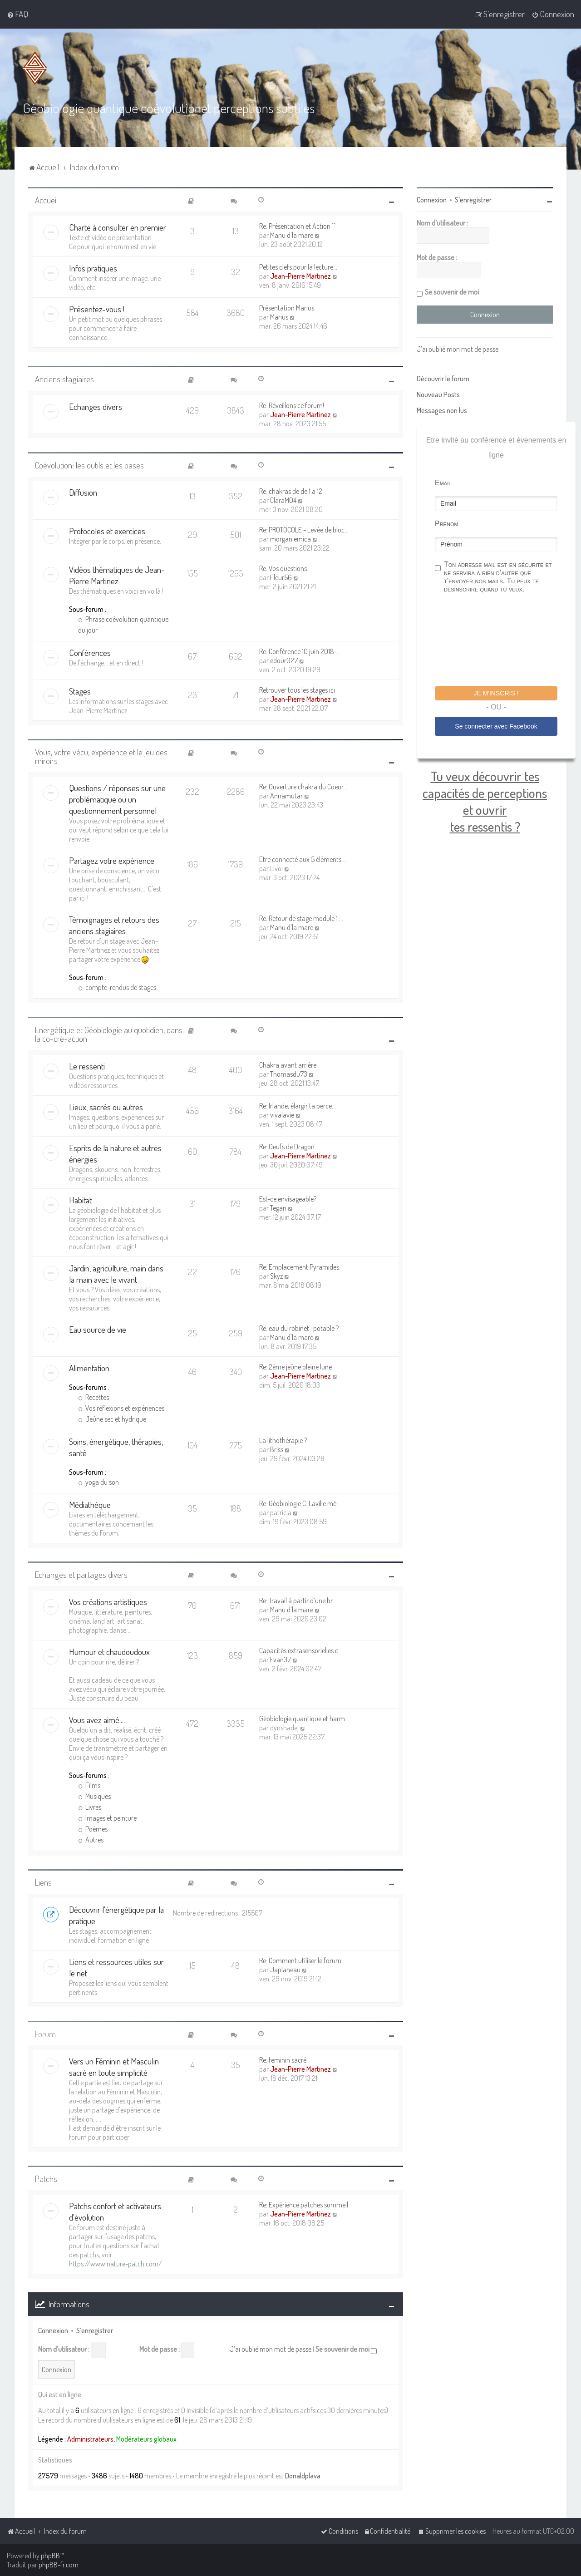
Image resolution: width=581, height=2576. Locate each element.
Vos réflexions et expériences (121, 1408)
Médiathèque (90, 1504)
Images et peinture (107, 1817)
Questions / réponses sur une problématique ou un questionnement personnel (117, 799)
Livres (89, 1807)
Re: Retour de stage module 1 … (301, 918)
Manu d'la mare (291, 235)
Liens (43, 1882)
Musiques (94, 1796)
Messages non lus (442, 410)
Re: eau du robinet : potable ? (299, 1328)
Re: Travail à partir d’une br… (297, 1600)
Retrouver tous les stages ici (297, 689)
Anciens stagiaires (64, 378)
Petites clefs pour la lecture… (298, 266)
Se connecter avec (496, 726)
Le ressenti (87, 1066)
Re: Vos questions (283, 568)
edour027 (284, 660)
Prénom (446, 523)
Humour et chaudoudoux (109, 1651)
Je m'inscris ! (495, 693)
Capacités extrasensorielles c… (300, 1650)
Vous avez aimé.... (97, 1719)
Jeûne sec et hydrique (112, 1418)
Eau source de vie (97, 1329)
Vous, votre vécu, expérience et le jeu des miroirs (101, 756)
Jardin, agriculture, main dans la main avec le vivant (116, 1273)
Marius (279, 316)
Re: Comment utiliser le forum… (302, 1960)
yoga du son (98, 1482)
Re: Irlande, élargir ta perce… (297, 1105)
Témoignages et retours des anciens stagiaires (114, 925)
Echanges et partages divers (81, 1574)
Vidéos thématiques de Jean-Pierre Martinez (117, 575)
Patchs (46, 2178)
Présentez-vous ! (96, 309)
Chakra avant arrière (287, 1064)
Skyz (276, 1276)
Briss (276, 1449)
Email (443, 483)
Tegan (278, 1207)
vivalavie (282, 1114)
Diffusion (83, 492)
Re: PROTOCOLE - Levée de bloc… (304, 529)
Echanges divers (95, 406)
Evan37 (280, 1659)
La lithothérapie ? (283, 1440)
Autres (90, 1839)
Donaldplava (302, 2475)
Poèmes (93, 1828)
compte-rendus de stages (117, 987)
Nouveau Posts (438, 394)
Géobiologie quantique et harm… (304, 1718)
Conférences (90, 652)
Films (89, 1785)
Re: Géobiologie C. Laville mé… (299, 1503)
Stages (80, 691)
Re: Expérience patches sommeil (303, 2204)
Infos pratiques (93, 268)
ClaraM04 (283, 500)
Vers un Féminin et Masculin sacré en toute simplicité (114, 2066)
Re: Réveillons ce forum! (291, 405)
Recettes (93, 1397)
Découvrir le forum (443, 378)
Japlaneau (285, 1969)
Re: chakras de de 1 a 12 (290, 491)
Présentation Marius (286, 307)
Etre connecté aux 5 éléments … (303, 859)
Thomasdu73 (288, 1074)
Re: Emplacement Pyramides (299, 1266)
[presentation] (504, 641)
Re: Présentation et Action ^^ (297, 226)
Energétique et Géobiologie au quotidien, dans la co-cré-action (108, 1034)
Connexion (53, 2330)
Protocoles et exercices (107, 531)
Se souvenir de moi (346, 2349)
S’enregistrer (94, 2330)
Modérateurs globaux (146, 2438)
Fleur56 (281, 577)
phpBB (50, 2555)
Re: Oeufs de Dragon (287, 1146)
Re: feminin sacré (282, 2059)
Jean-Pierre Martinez (300, 276)
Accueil (46, 200)
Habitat (80, 1200)
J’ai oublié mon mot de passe (270, 2349)
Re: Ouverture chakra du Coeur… (303, 786)
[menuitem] (17, 14)
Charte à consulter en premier (117, 227)
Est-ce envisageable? (287, 1198)
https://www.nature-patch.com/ (115, 2263)
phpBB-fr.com (59, 2564)
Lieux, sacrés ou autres (106, 1107)
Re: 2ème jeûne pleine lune (295, 1366)
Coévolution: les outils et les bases (89, 465)
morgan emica (290, 538)
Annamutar (286, 795)
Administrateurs (90, 2438)
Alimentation (89, 1368)
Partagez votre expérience (111, 860)
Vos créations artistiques (108, 1601)
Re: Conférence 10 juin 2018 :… (300, 651)
